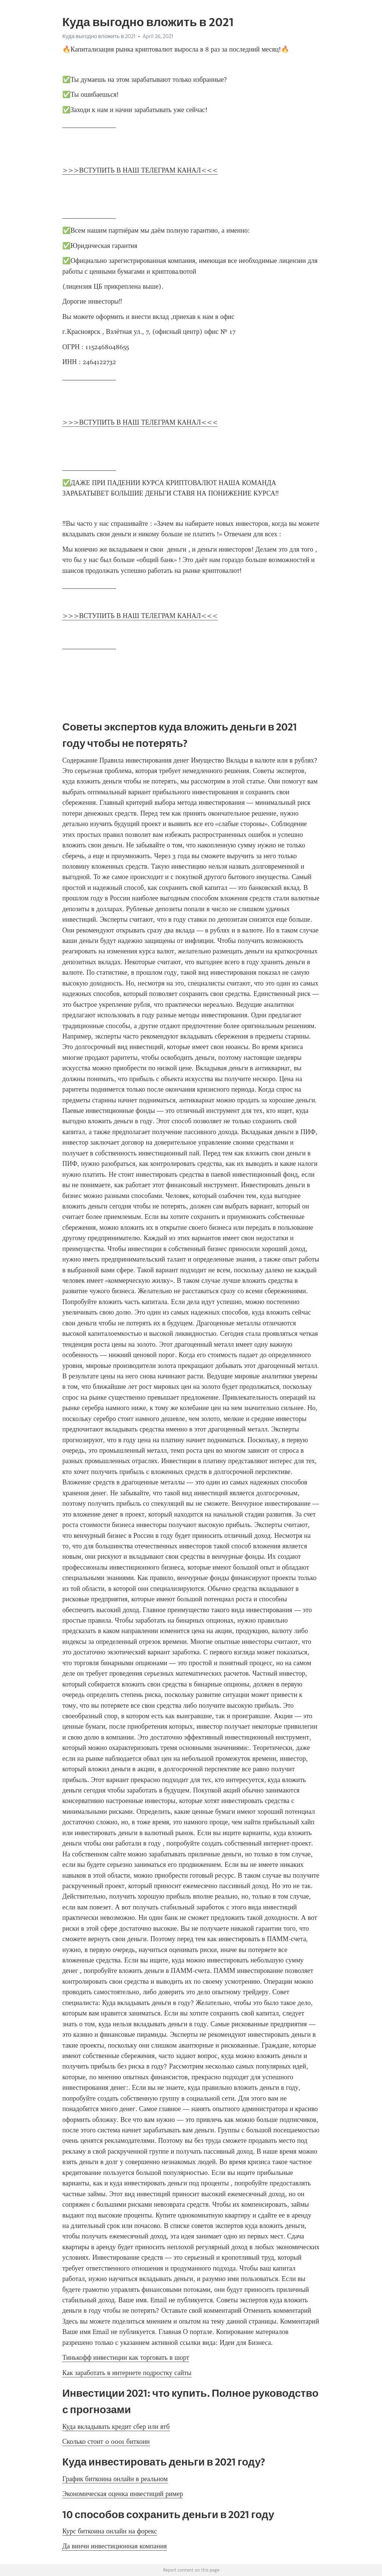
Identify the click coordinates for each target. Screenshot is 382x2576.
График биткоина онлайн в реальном (115, 2479)
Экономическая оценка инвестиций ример (122, 2494)
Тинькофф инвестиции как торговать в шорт (125, 2357)
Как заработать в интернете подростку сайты (126, 2373)
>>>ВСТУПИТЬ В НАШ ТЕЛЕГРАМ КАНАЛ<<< (140, 170)
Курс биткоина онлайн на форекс (109, 2531)
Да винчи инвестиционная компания (114, 2546)
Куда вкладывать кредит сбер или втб (116, 2427)
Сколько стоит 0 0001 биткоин (106, 2441)
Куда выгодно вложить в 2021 (98, 36)
